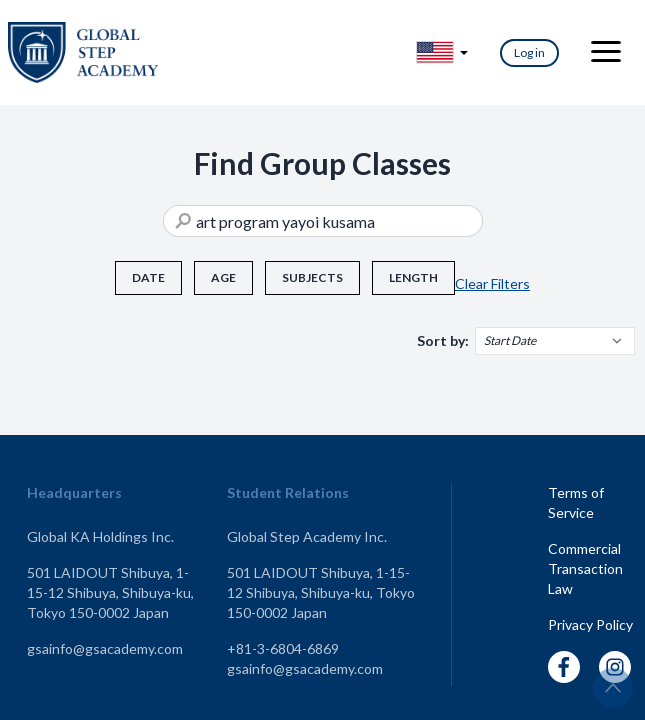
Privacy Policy (590, 624)
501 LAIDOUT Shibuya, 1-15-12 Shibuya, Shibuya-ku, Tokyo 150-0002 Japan (110, 592)
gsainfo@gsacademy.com (105, 648)
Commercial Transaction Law (585, 568)
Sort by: (443, 340)
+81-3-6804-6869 (283, 648)
